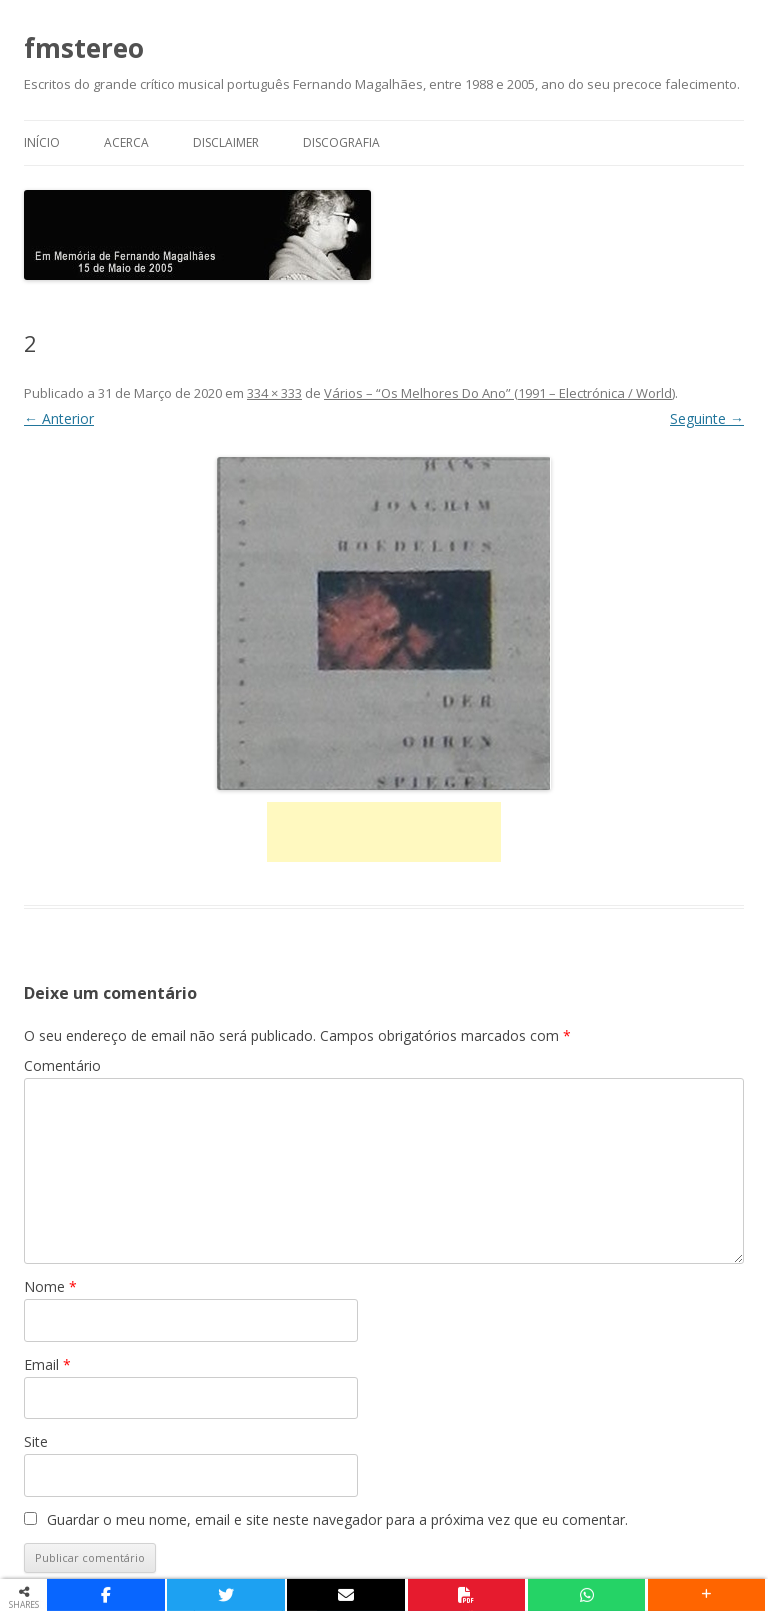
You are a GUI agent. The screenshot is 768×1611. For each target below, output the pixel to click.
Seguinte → (707, 418)
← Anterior (59, 418)
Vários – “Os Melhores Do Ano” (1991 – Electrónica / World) (499, 393)
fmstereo (84, 48)
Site (36, 1441)
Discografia (341, 142)
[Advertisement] (384, 832)
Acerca (126, 142)
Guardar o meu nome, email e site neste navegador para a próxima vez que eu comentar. (337, 1519)
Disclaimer (226, 142)
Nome (50, 1286)
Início (42, 142)
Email (47, 1364)
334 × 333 (274, 393)
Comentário (62, 1065)
